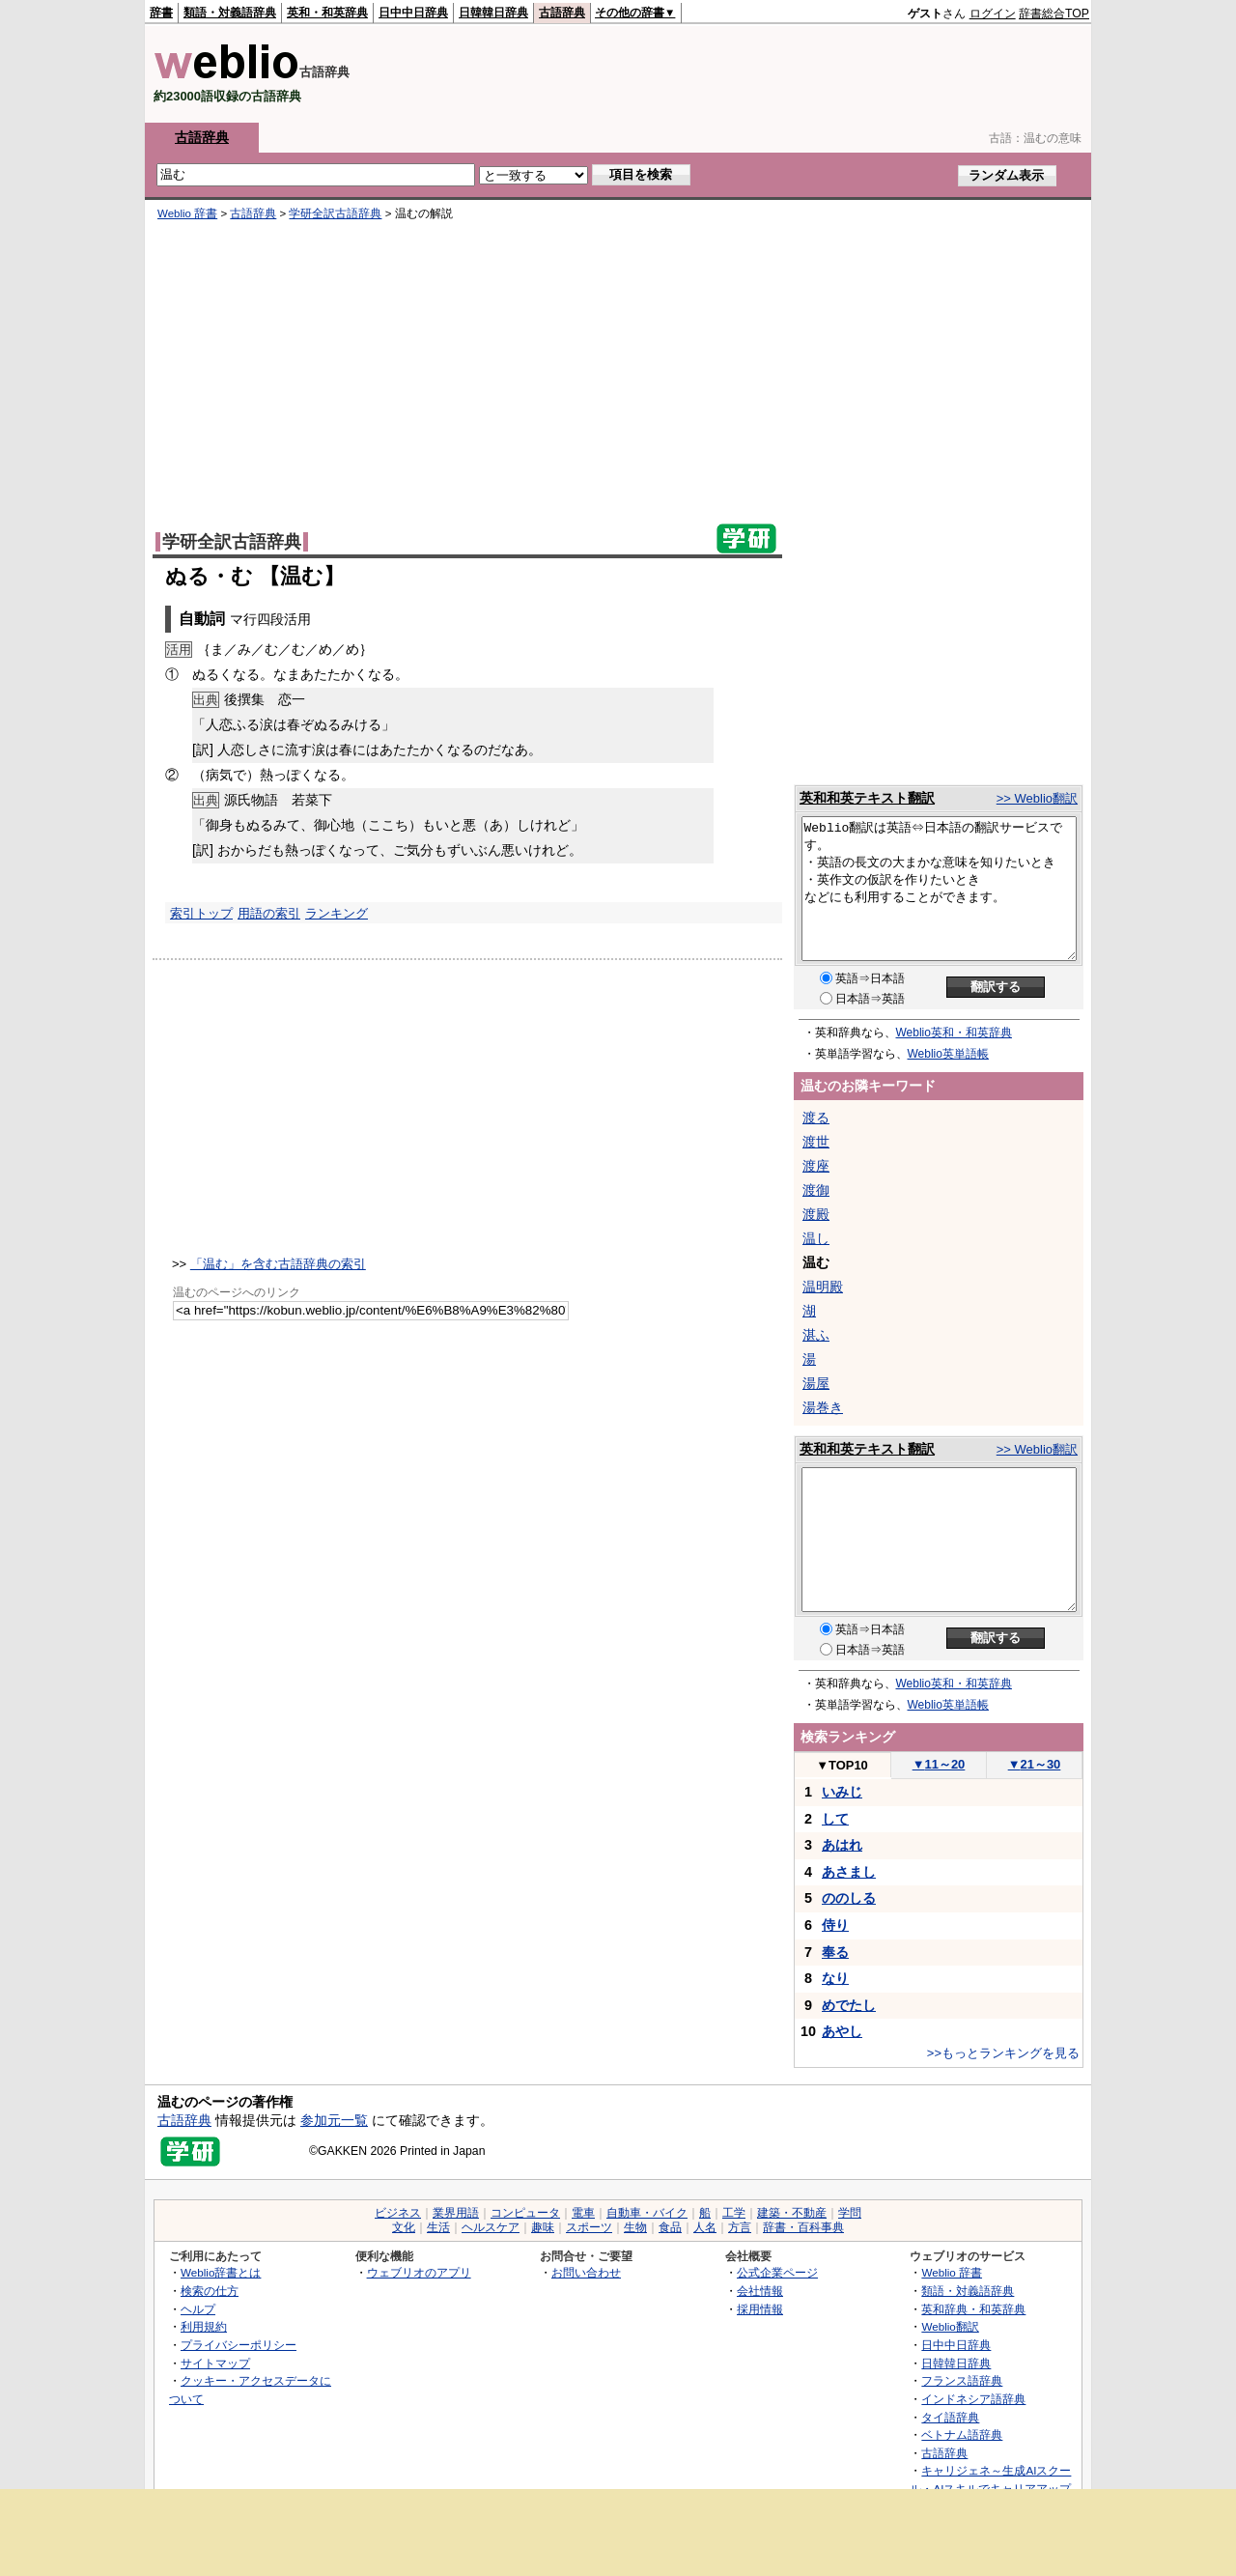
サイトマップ (215, 2363)
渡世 (815, 1141)
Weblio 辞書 (187, 213)
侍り (835, 1925)
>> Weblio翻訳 (1037, 798)
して (835, 1818)
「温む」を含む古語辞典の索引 (278, 1264)
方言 (739, 2227)
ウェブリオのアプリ (419, 2272)
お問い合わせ (586, 2272)
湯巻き (822, 1407)
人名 (704, 2227)
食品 (670, 2227)
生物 (635, 2227)
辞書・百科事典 (803, 2227)
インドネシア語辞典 (973, 2398)
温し (815, 1238)
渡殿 (815, 1214)
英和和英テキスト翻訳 (867, 798)
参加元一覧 (334, 2120)
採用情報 (760, 2309)
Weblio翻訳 (949, 2326)
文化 (403, 2227)
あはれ (842, 1845)
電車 (583, 2213)
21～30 (1034, 1764)
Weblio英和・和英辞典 (954, 1032)
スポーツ (589, 2227)
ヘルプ (198, 2309)
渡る (815, 1117)
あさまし (849, 1872)
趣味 (542, 2227)
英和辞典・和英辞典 (973, 2309)
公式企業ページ (777, 2272)
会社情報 (760, 2290)
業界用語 (456, 2213)
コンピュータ (525, 2213)
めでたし (849, 2005)
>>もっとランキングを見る (1003, 2053)
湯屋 (815, 1383)
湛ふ (815, 1335)
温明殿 (822, 1286)
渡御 (815, 1190)
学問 (849, 2213)
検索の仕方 (210, 2290)
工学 (733, 2213)
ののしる (849, 1898)
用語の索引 (269, 913)
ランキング (336, 913)
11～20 (939, 1764)
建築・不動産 (792, 2213)
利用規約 (204, 2326)
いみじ (842, 1791)
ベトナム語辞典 (961, 2434)
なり (835, 1978)
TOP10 (842, 1765)
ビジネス (398, 2213)
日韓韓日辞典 (493, 12)
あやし (842, 2031)
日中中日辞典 (413, 12)
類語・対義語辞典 (229, 12)
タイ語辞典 (950, 2417)
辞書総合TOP (1054, 13)
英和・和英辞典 (327, 12)
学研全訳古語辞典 (335, 213)
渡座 (815, 1166)
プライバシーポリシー (238, 2344)
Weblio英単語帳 (948, 1054)
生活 (438, 2227)
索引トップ (201, 913)
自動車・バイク (647, 2213)
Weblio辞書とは (221, 2272)
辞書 (161, 12)
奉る (835, 1952)
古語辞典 (562, 12)
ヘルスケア (491, 2227)
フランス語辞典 (961, 2380)
